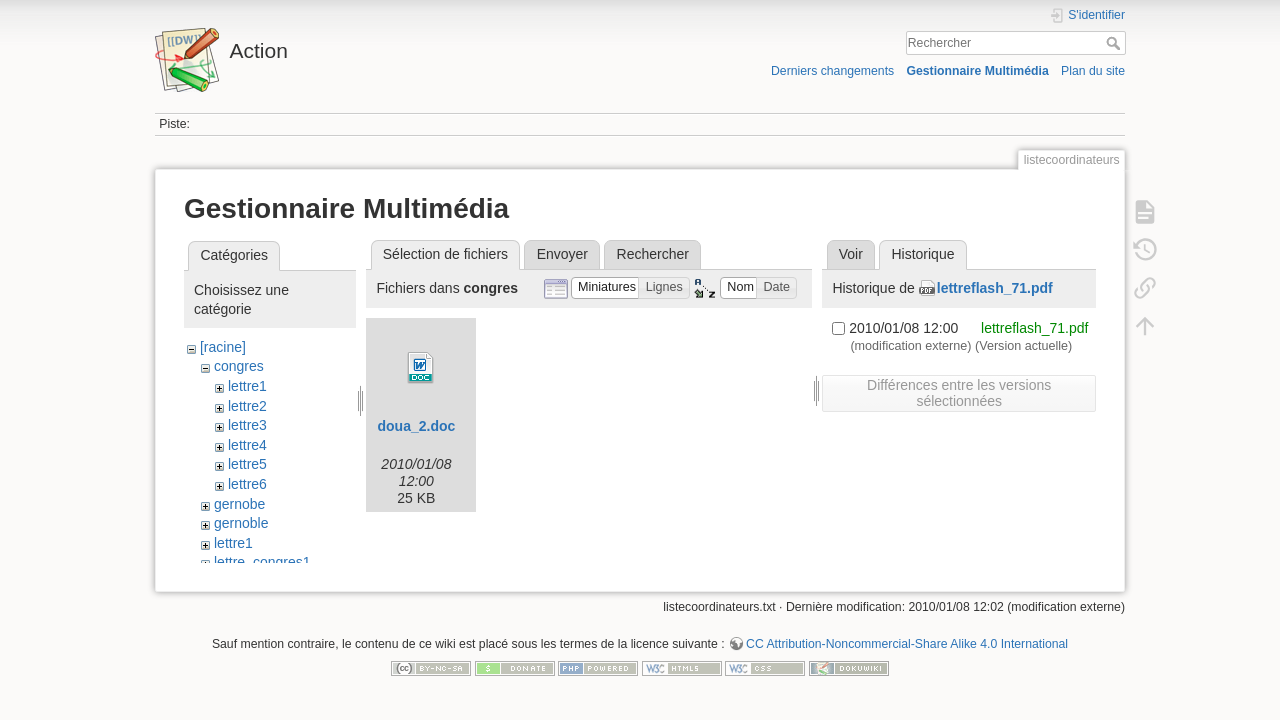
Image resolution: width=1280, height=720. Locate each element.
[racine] (223, 347)
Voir (851, 254)
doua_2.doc (416, 426)
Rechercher (1115, 43)
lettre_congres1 (262, 562)
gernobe (239, 504)
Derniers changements (832, 71)
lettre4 (247, 445)
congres (239, 366)
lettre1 (247, 386)
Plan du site (1093, 71)
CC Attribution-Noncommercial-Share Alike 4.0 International (907, 654)
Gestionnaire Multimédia (977, 71)
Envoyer (562, 254)
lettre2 (247, 406)
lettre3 (247, 425)
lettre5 (247, 464)
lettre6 (247, 484)
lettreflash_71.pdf (995, 288)
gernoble (241, 523)
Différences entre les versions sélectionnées (959, 393)
